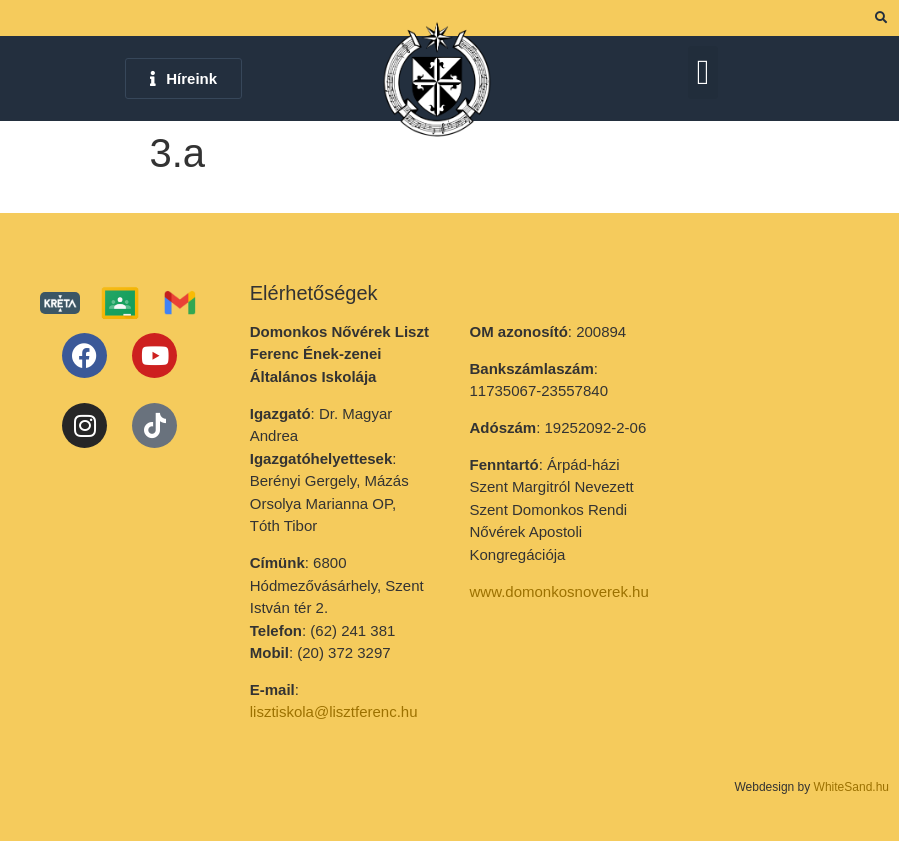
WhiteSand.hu (851, 787)
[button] (703, 72)
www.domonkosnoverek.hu (559, 591)
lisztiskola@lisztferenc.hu (334, 711)
